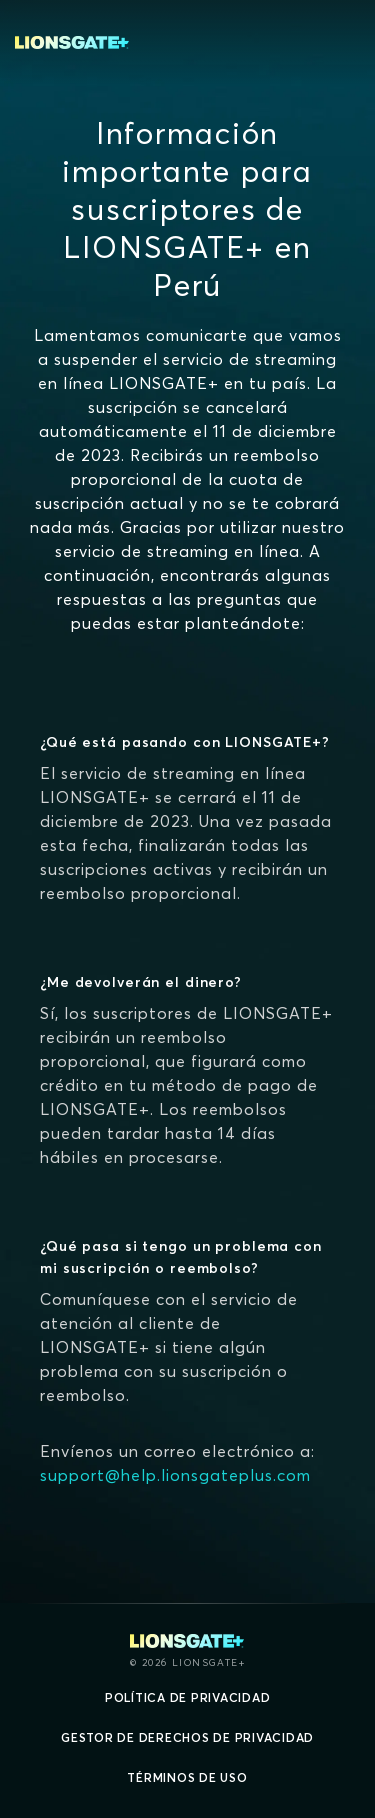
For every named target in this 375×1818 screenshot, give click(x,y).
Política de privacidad (188, 1697)
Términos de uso (187, 1777)
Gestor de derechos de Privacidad (187, 1737)
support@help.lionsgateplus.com (175, 1475)
